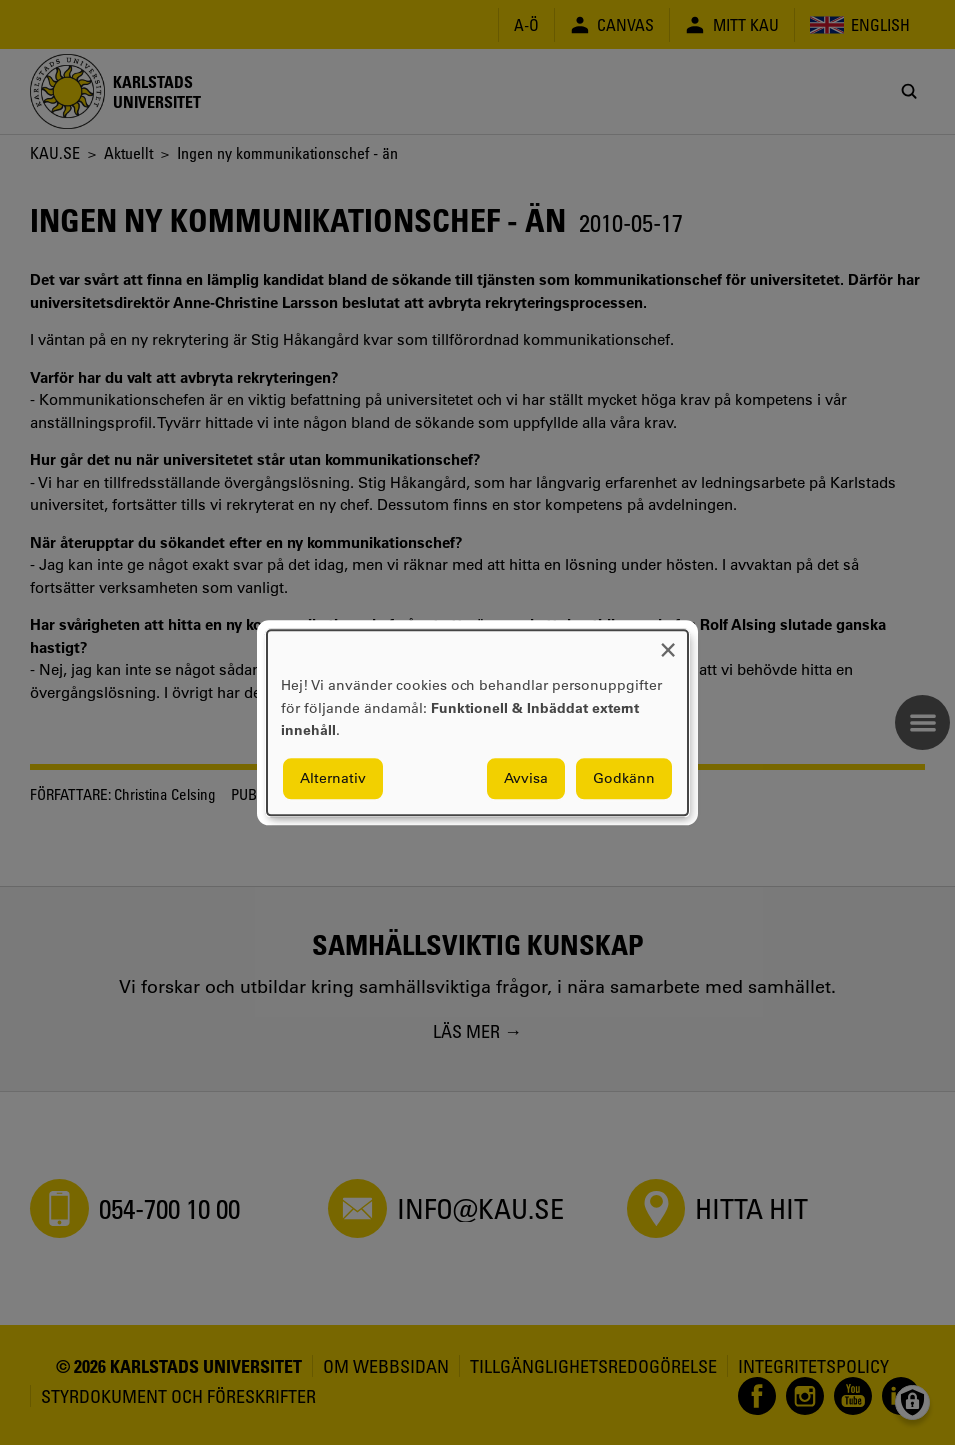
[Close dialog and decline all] (668, 642)
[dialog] (477, 722)
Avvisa (526, 778)
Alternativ (333, 778)
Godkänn (624, 778)
